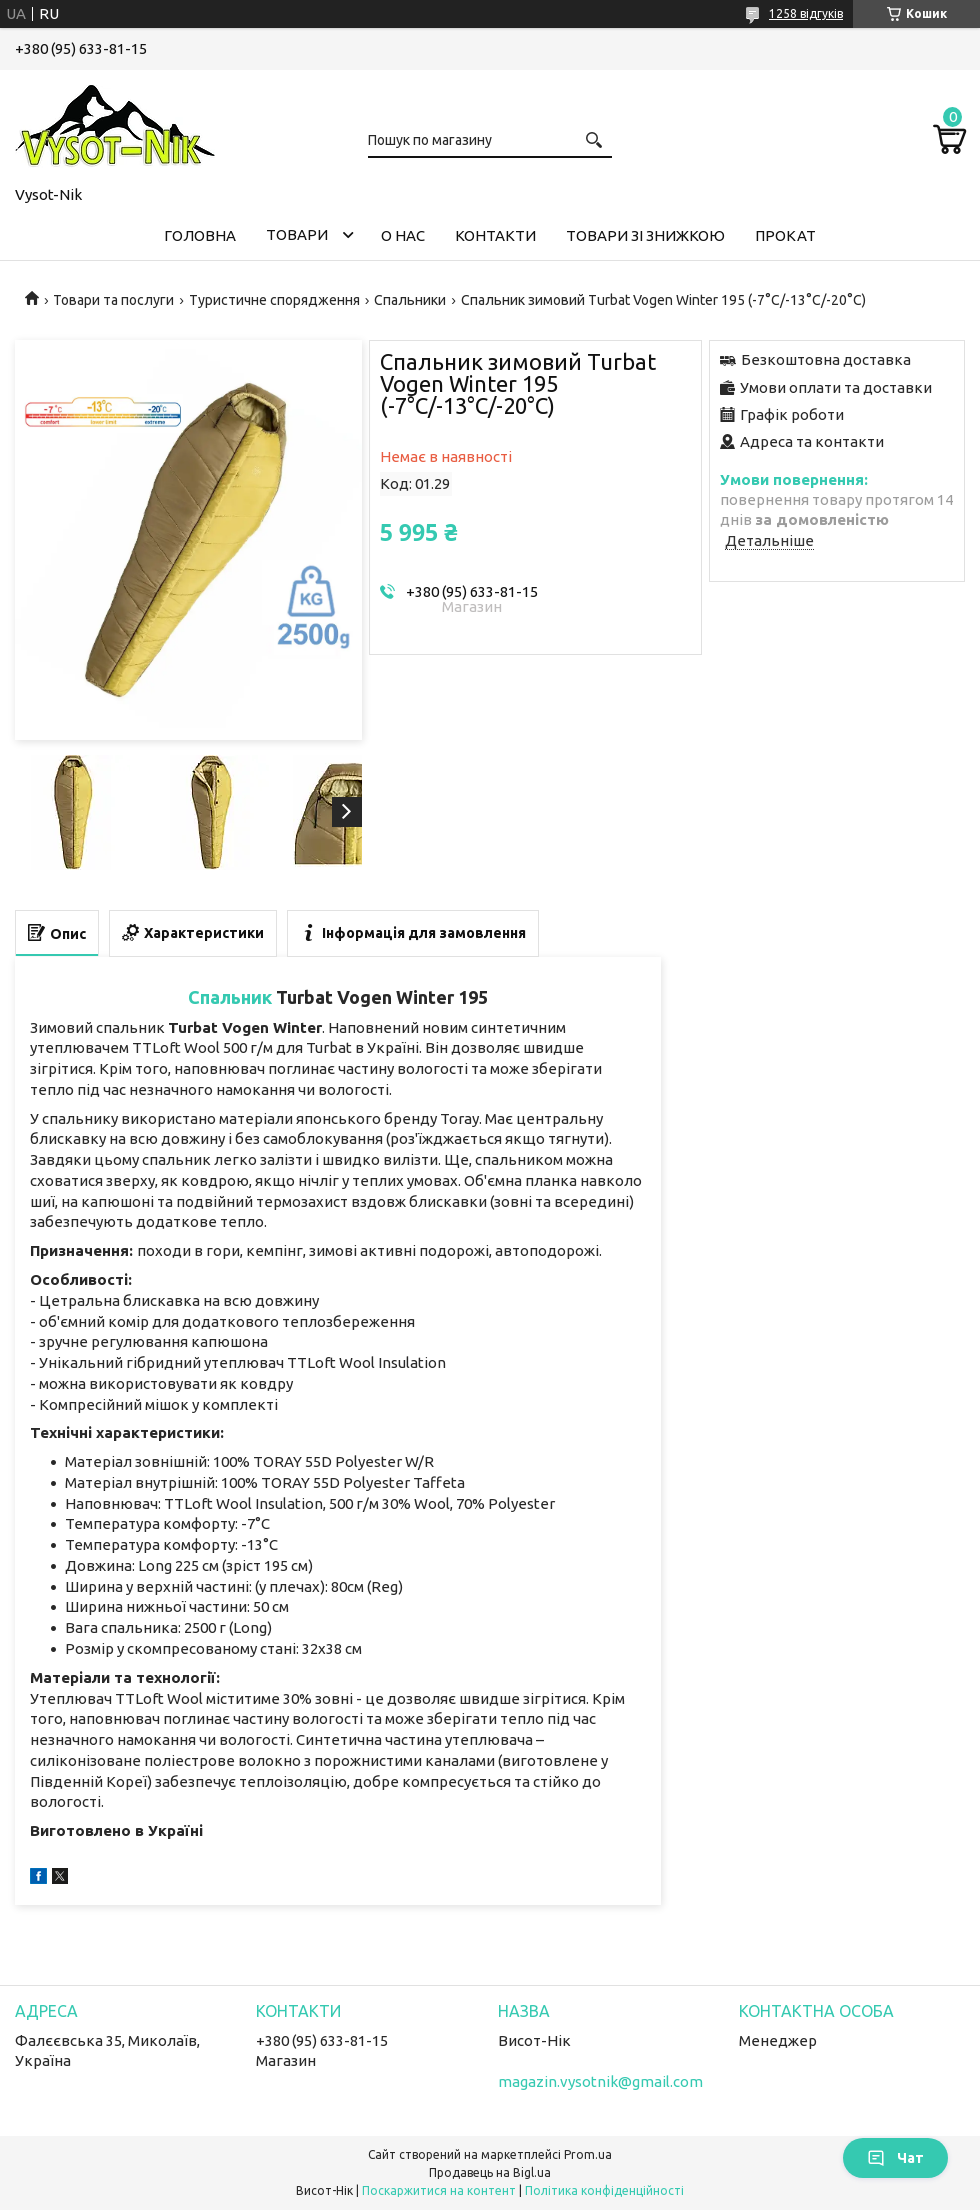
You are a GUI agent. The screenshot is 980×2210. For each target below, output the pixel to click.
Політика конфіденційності (604, 2190)
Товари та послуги (113, 300)
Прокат (785, 235)
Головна (200, 235)
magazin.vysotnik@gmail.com (600, 2081)
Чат (895, 2158)
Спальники (410, 300)
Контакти (495, 235)
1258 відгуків (806, 13)
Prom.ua (588, 2154)
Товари (297, 234)
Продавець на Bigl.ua (490, 2172)
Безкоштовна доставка (826, 359)
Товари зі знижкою (645, 235)
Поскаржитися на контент (439, 2190)
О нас (403, 235)
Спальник (230, 997)
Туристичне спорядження (274, 300)
